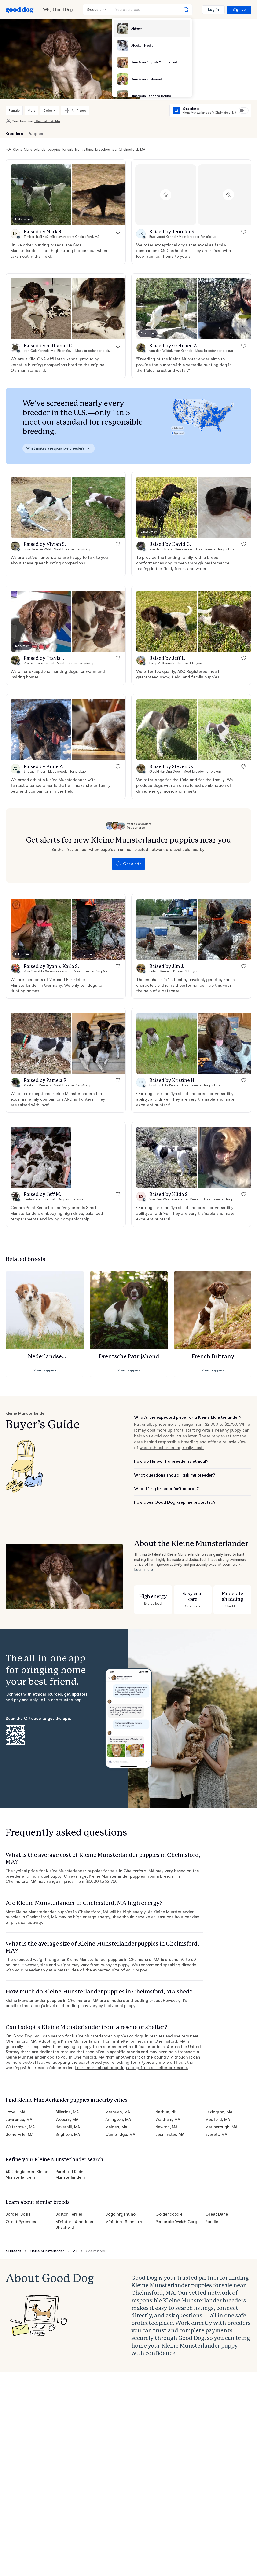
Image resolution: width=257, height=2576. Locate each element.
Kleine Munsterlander (47, 2251)
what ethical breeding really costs (172, 1447)
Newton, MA (166, 2127)
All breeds (13, 2251)
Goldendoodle (169, 2214)
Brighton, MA (67, 2134)
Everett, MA (216, 2134)
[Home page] (20, 9)
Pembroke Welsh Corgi (177, 2221)
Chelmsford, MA (47, 121)
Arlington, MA (118, 2119)
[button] (41, 194)
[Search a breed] (152, 10)
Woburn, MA (66, 2119)
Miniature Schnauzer (125, 2221)
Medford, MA (217, 2119)
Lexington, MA (218, 2112)
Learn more (143, 1570)
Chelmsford (95, 2251)
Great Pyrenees (21, 2221)
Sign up (239, 9)
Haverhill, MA (67, 2127)
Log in (213, 9)
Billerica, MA (67, 2112)
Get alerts (128, 864)
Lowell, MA (16, 2112)
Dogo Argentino (120, 2214)
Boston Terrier (69, 2214)
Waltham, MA (167, 2119)
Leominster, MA (170, 2134)
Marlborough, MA (221, 2127)
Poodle (211, 2221)
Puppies (35, 133)
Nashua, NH (166, 2112)
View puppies (44, 1370)
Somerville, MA (20, 2134)
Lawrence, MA (19, 2119)
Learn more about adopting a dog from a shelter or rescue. (131, 2067)
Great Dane (216, 2214)
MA (74, 2251)
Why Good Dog (58, 9)
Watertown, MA (20, 2127)
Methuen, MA (117, 2112)
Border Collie (18, 2214)
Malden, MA (116, 2127)
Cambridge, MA (120, 2134)
